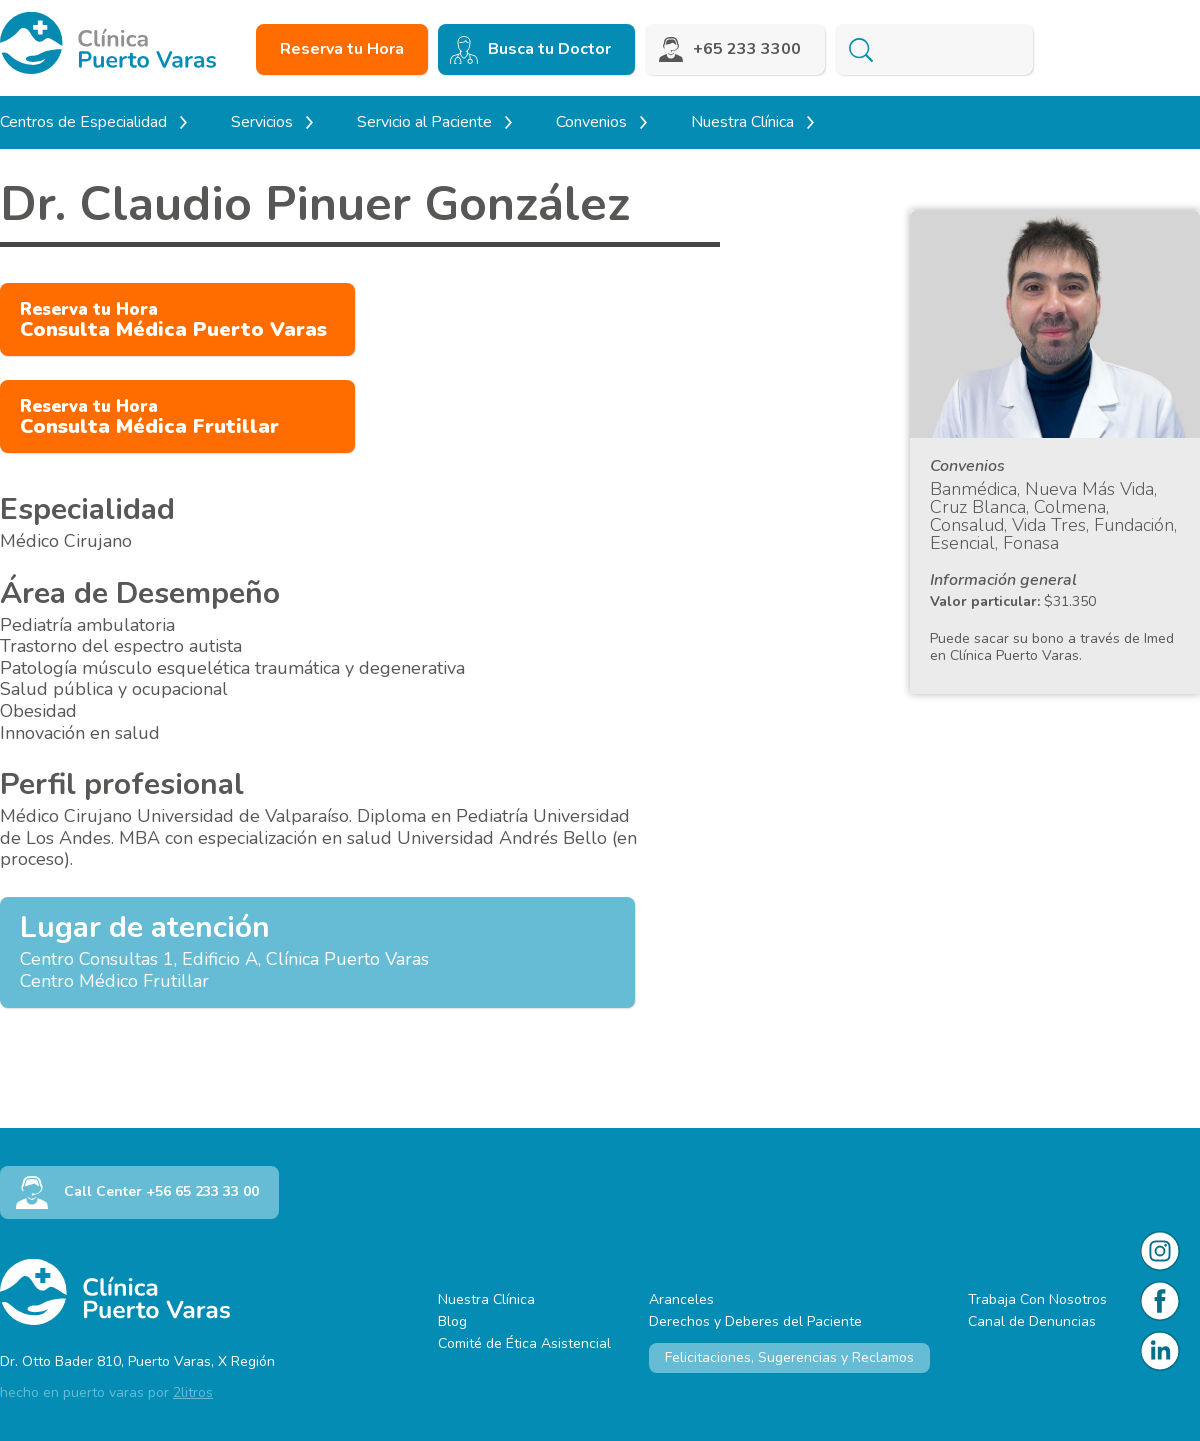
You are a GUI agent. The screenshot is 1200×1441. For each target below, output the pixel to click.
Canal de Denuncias (1032, 1321)
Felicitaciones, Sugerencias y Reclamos (789, 1357)
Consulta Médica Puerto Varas (173, 320)
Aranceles (681, 1299)
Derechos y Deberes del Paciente (755, 1321)
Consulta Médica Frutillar (149, 417)
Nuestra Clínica (486, 1299)
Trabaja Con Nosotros (1037, 1299)
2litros (193, 1392)
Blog (452, 1321)
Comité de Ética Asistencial (524, 1343)
